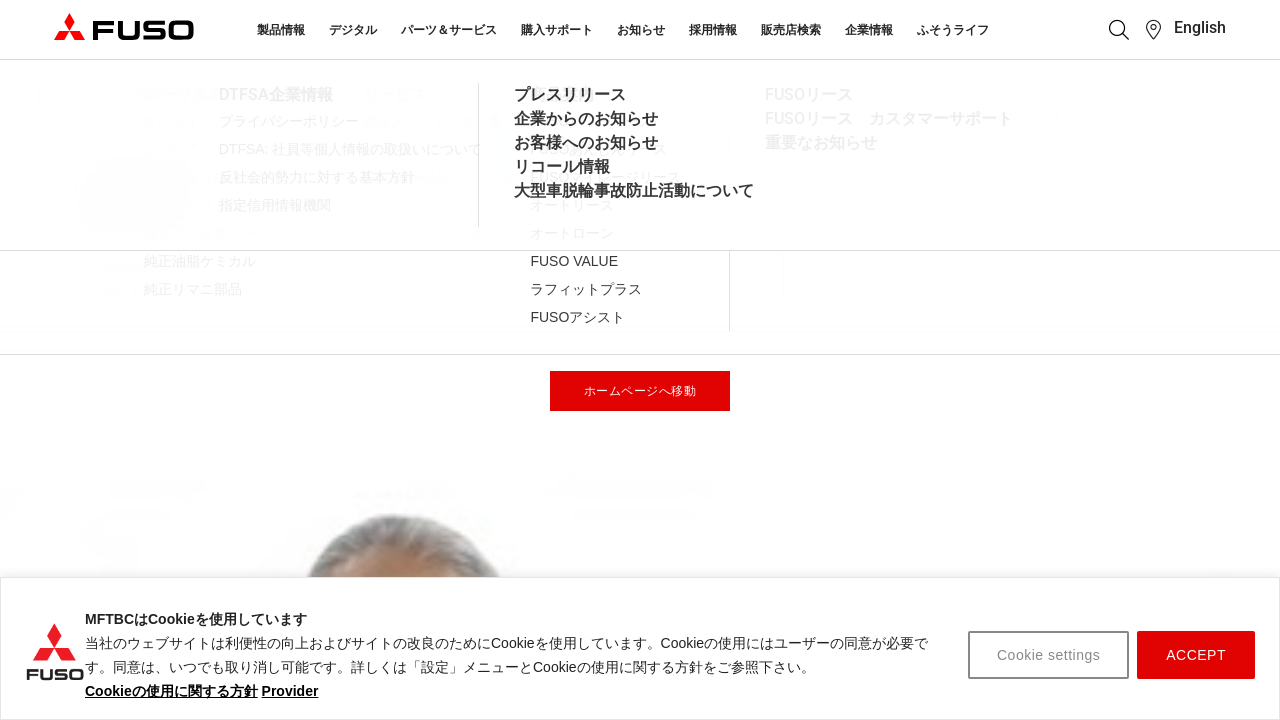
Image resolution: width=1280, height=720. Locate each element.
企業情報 (869, 30)
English (1200, 27)
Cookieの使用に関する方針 (171, 691)
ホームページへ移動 (640, 391)
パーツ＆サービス (449, 30)
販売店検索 (791, 30)
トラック (788, 536)
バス (774, 573)
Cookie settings (1048, 655)
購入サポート (557, 30)
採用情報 (713, 30)
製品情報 (281, 30)
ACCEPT (1196, 655)
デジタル (353, 30)
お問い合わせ (579, 573)
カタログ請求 (1026, 573)
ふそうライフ (953, 30)
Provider (290, 691)
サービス (342, 573)
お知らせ (641, 30)
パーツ (335, 536)
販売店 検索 (1021, 536)
